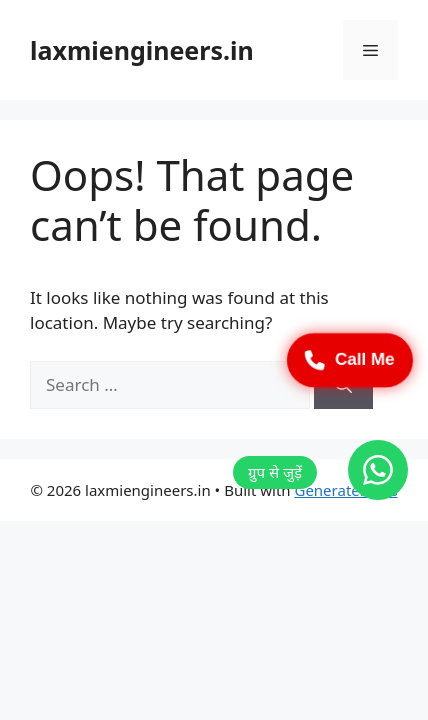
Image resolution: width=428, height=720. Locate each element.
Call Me (350, 360)
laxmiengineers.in (142, 50)
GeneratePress (345, 490)
